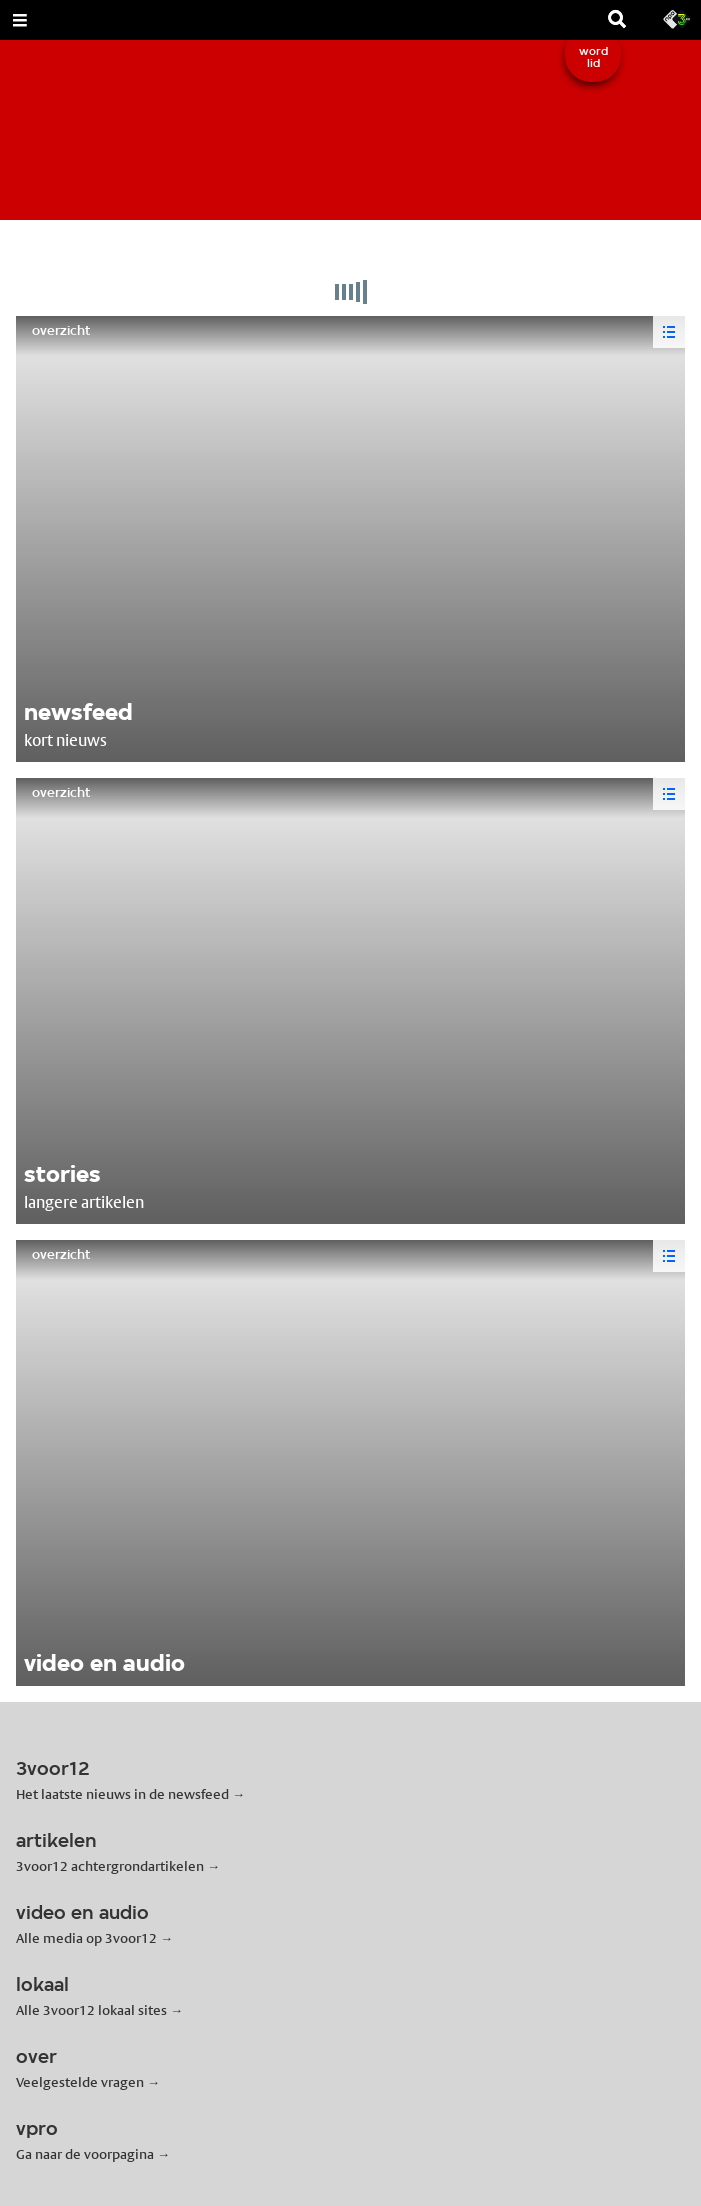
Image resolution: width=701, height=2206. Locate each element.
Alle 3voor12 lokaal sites (91, 2010)
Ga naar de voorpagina (85, 2154)
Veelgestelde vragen (80, 2082)
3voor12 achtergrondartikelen (110, 1866)
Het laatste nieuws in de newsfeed (122, 1794)
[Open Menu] (20, 20)
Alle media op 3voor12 (86, 1938)
